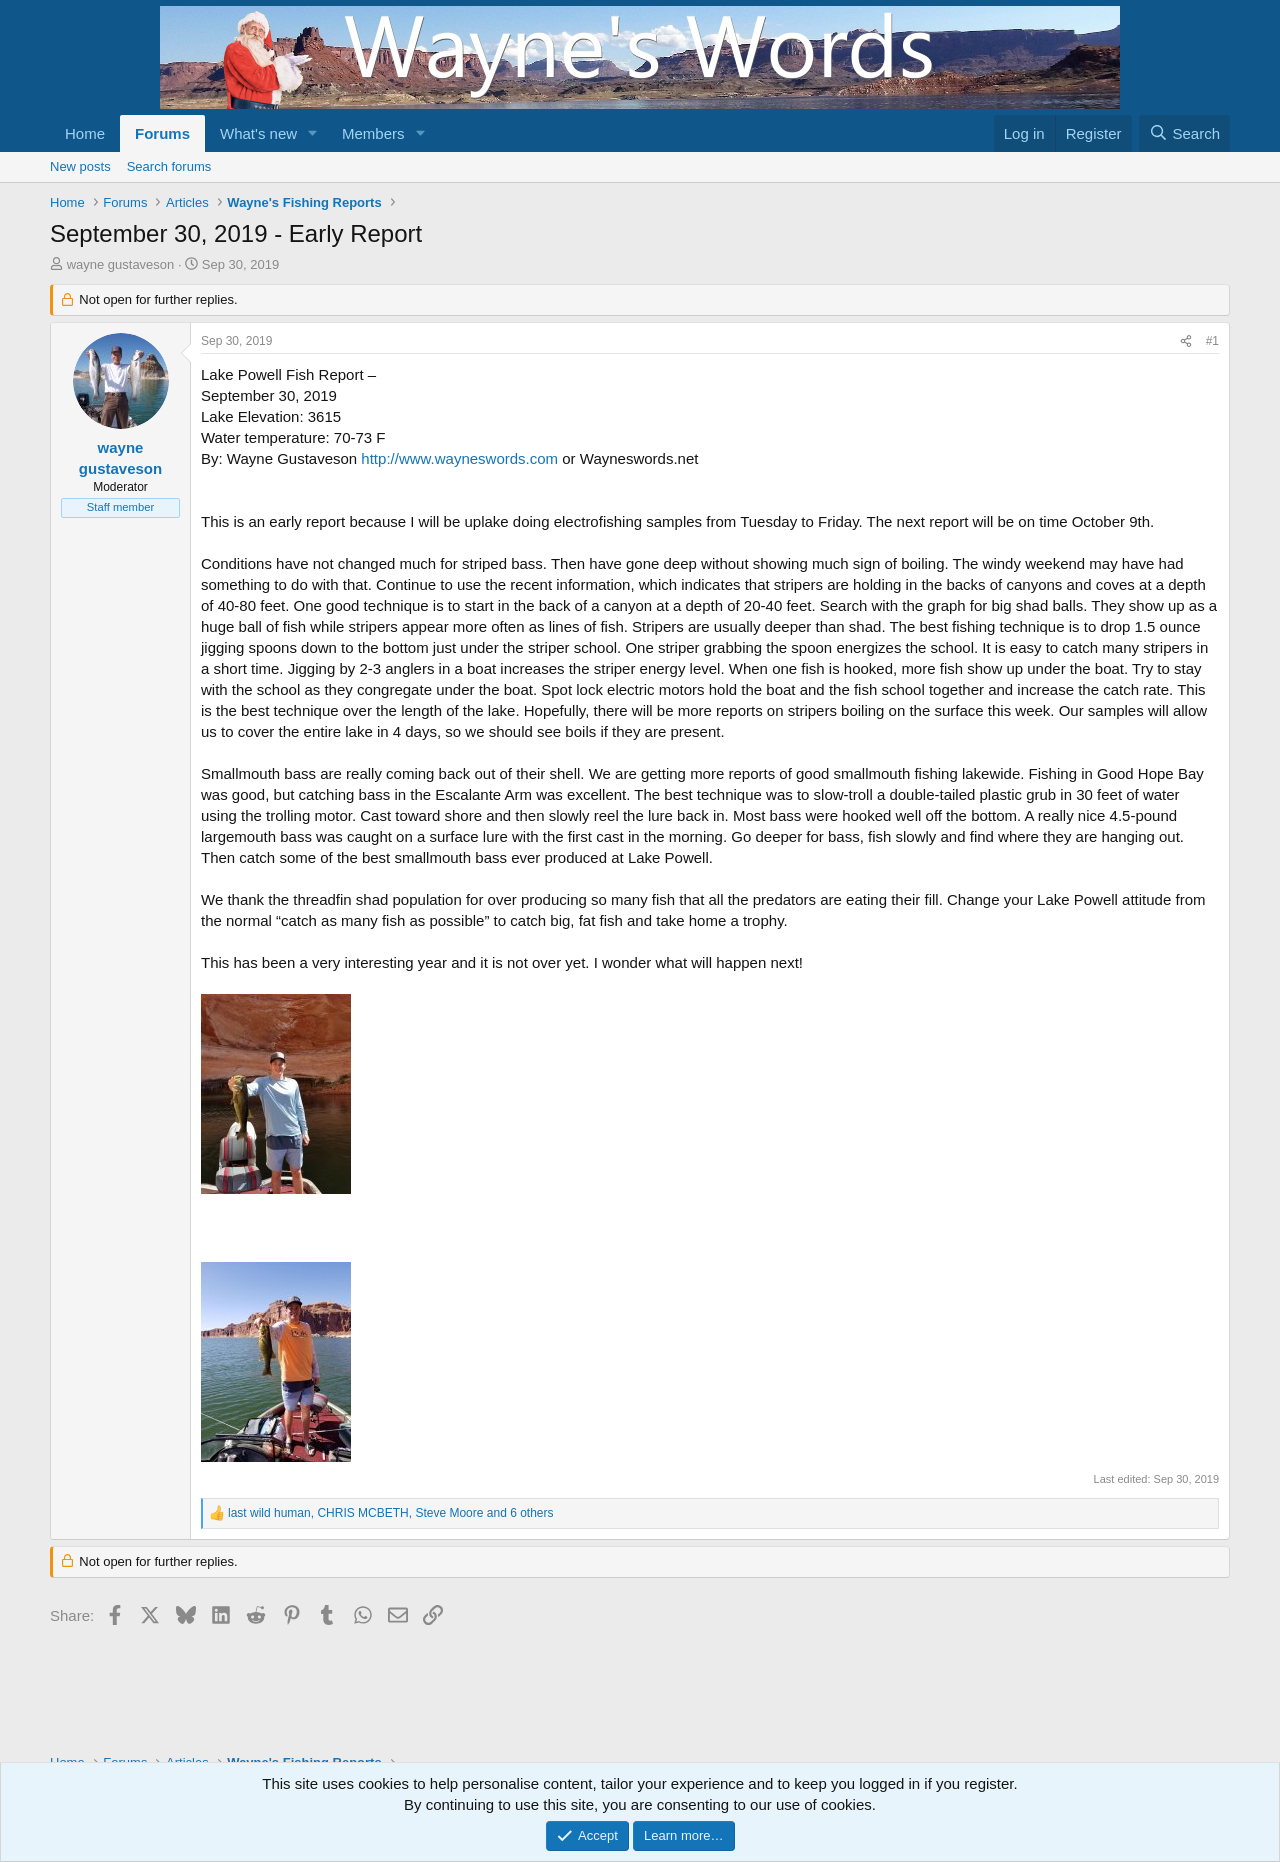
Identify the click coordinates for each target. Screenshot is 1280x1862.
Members (373, 133)
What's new (258, 133)
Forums (162, 133)
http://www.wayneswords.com (459, 458)
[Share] (1186, 341)
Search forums (169, 166)
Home (85, 133)
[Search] (1184, 133)
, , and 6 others (391, 1513)
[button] (313, 133)
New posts (80, 166)
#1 (1212, 341)
